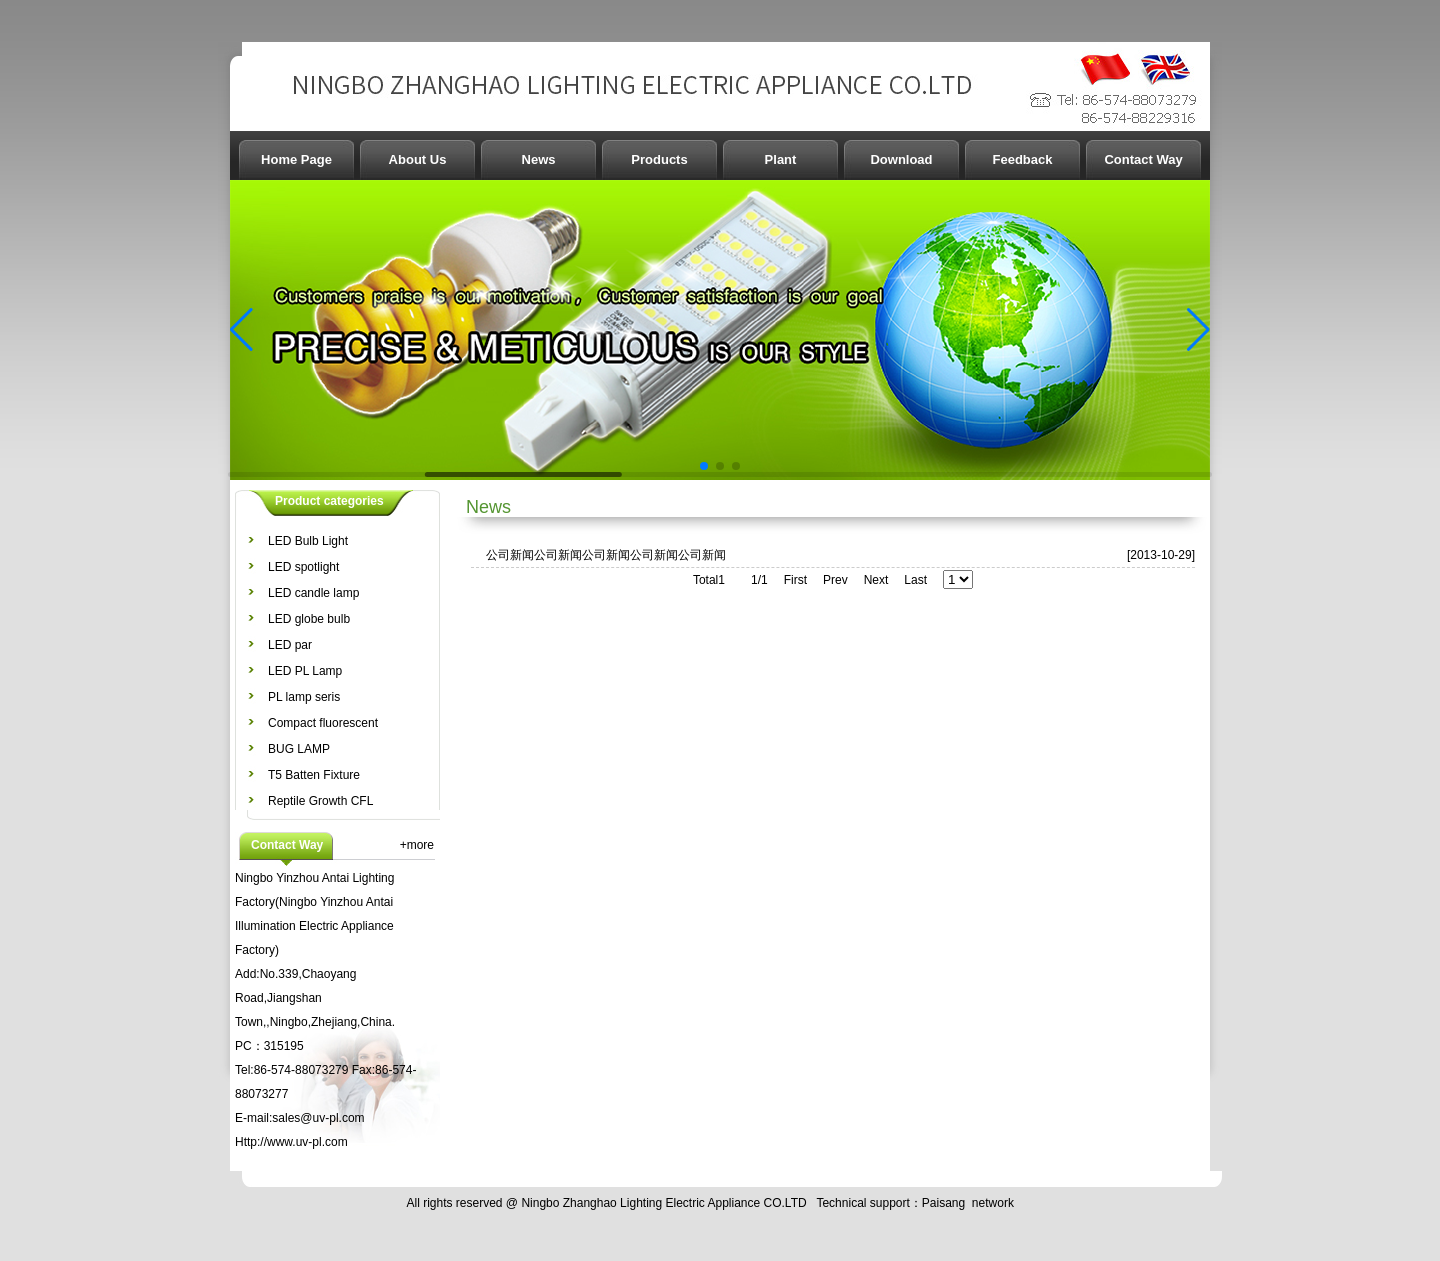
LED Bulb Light (308, 541)
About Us (418, 159)
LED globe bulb (309, 619)
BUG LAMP (299, 749)
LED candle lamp (313, 593)
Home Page (296, 159)
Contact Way (1143, 159)
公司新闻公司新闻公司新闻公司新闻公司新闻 (606, 555)
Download (901, 159)
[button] (241, 330)
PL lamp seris (304, 697)
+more (417, 845)
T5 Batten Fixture (314, 775)
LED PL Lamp (305, 671)
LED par (290, 645)
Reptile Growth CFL (320, 801)
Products (659, 159)
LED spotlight (303, 567)
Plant (781, 159)
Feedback (1023, 159)
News (539, 159)
